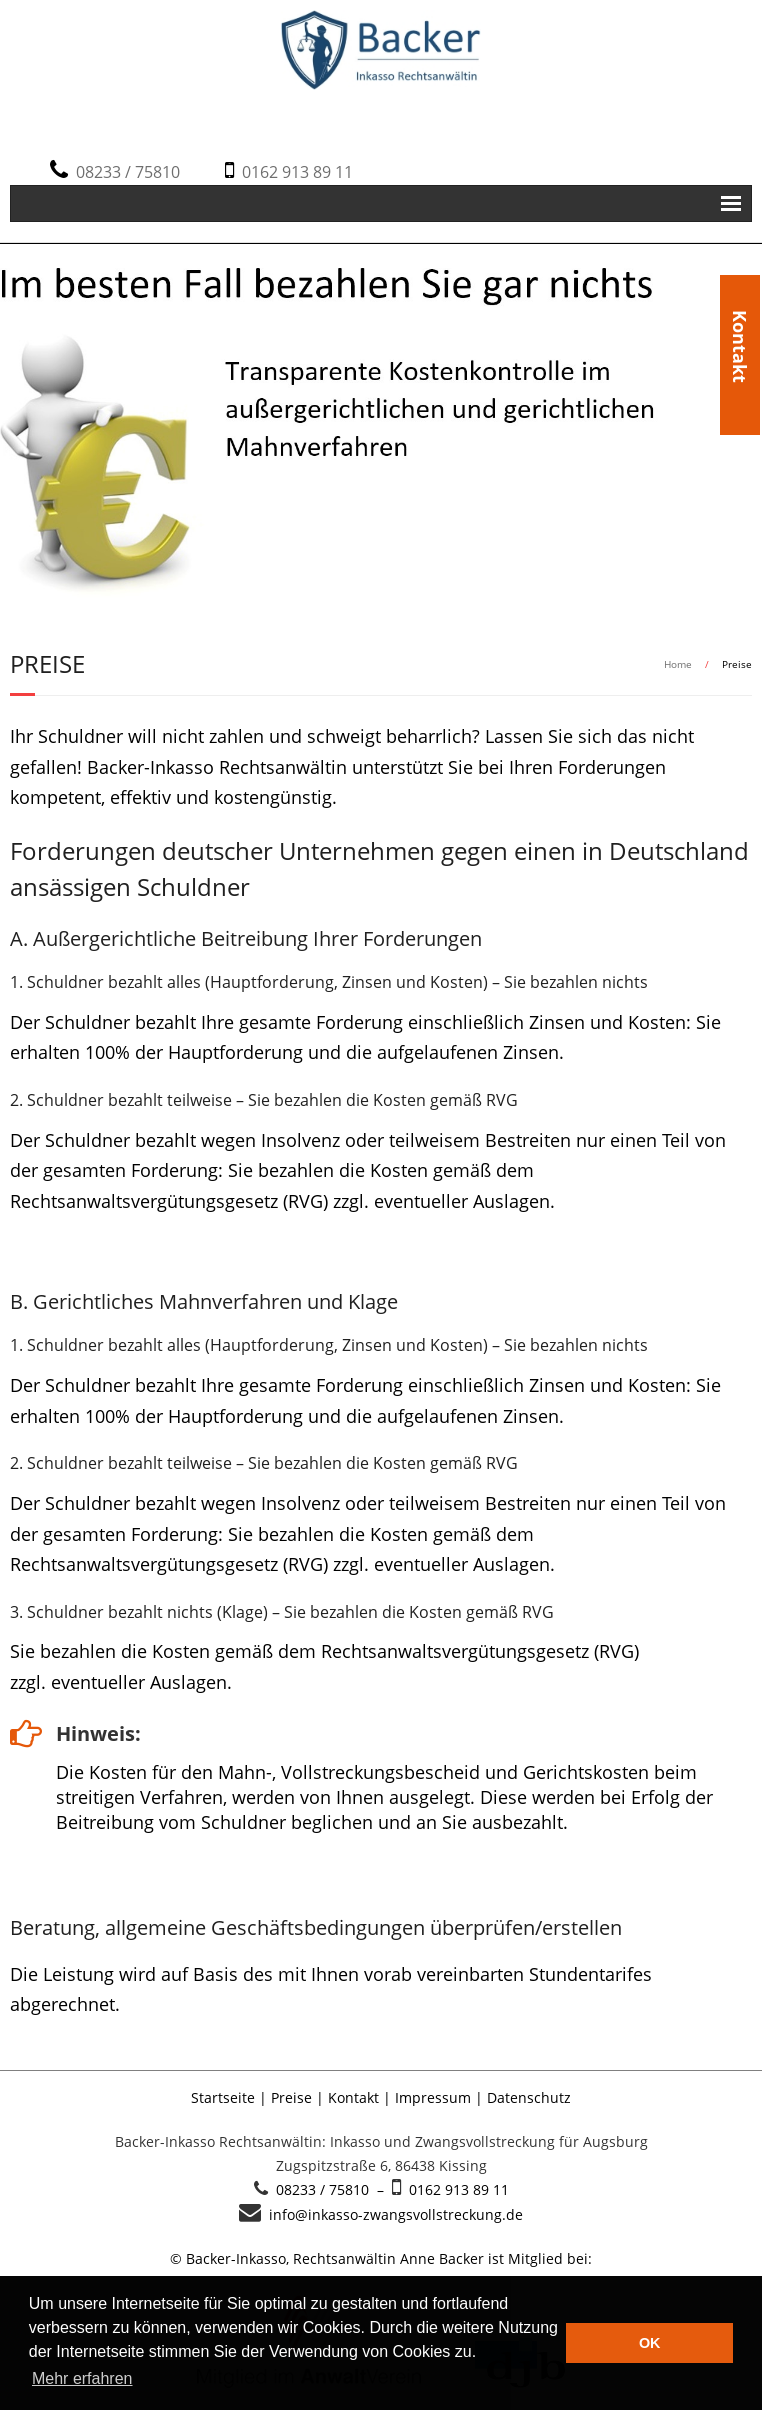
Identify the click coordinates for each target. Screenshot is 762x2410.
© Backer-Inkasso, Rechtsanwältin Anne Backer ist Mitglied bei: (381, 2258)
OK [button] (650, 2343)
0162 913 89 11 (293, 172)
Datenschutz (529, 2097)
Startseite (223, 2097)
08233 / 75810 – (330, 2189)
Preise (291, 2097)
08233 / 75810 (124, 172)
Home (678, 664)
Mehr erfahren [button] (82, 2378)
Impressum (433, 2097)
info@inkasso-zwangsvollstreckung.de (392, 2214)
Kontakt (740, 312)
